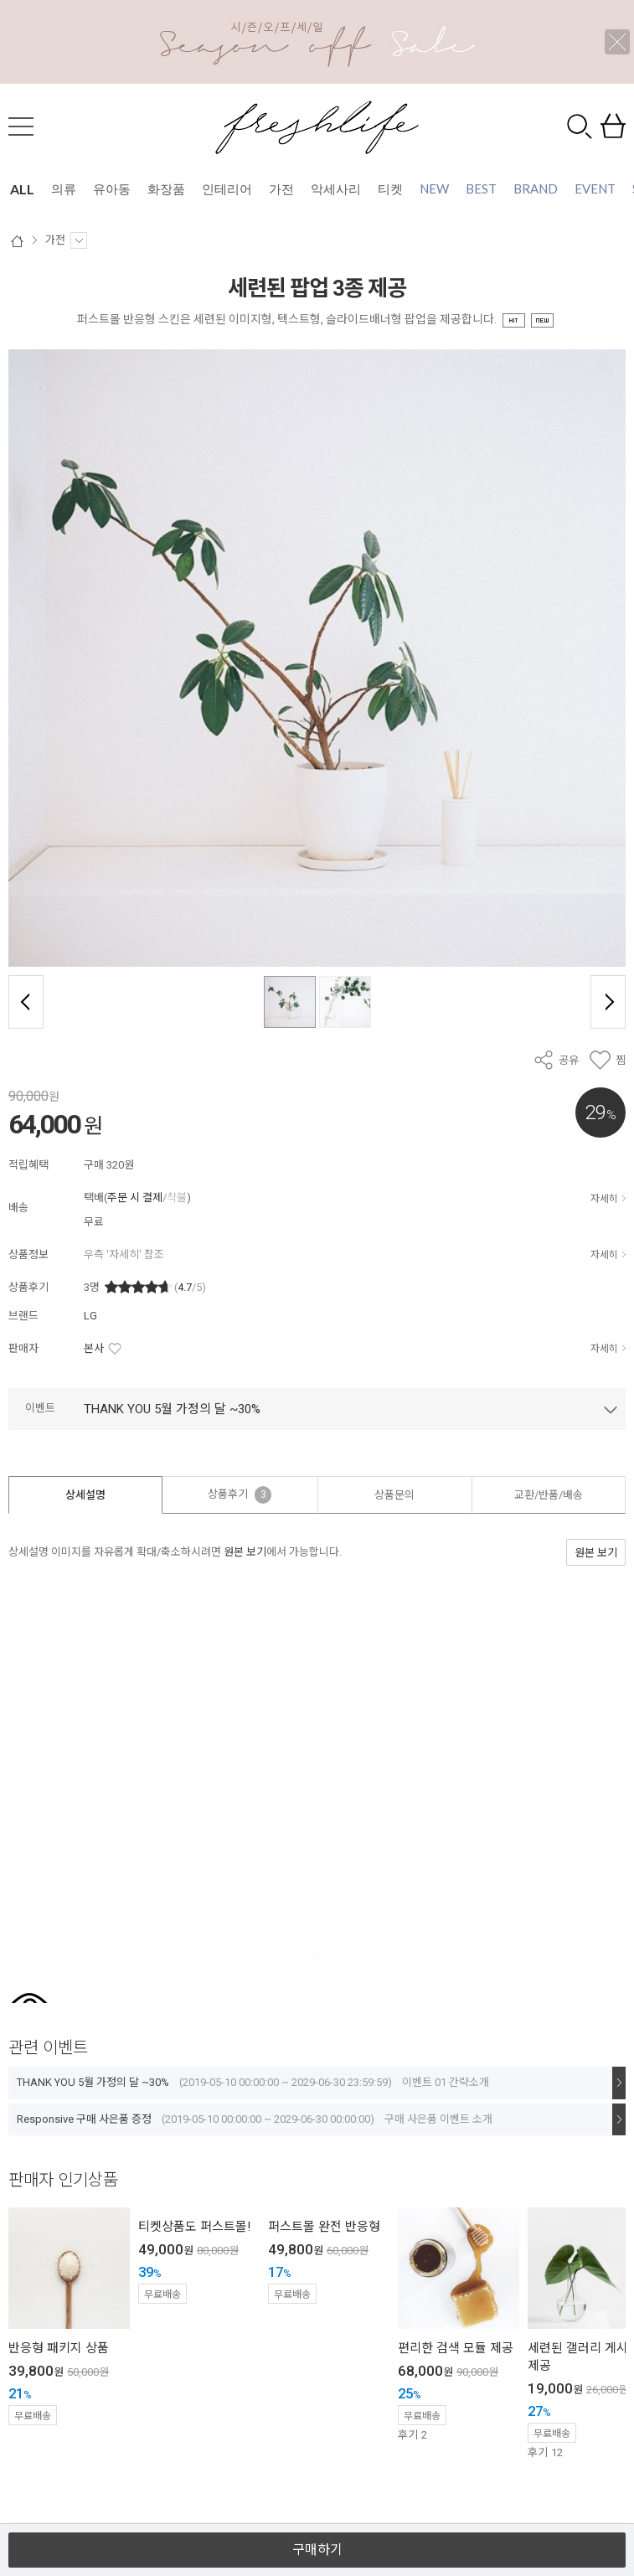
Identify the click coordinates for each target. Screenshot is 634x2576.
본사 (94, 1348)
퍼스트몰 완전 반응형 (324, 2226)
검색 (579, 126)
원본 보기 (245, 1552)
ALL (22, 189)
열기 (317, 2515)
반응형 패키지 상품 (58, 2348)
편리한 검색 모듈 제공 (455, 2348)
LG (90, 1315)
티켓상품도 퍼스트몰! (194, 2226)
